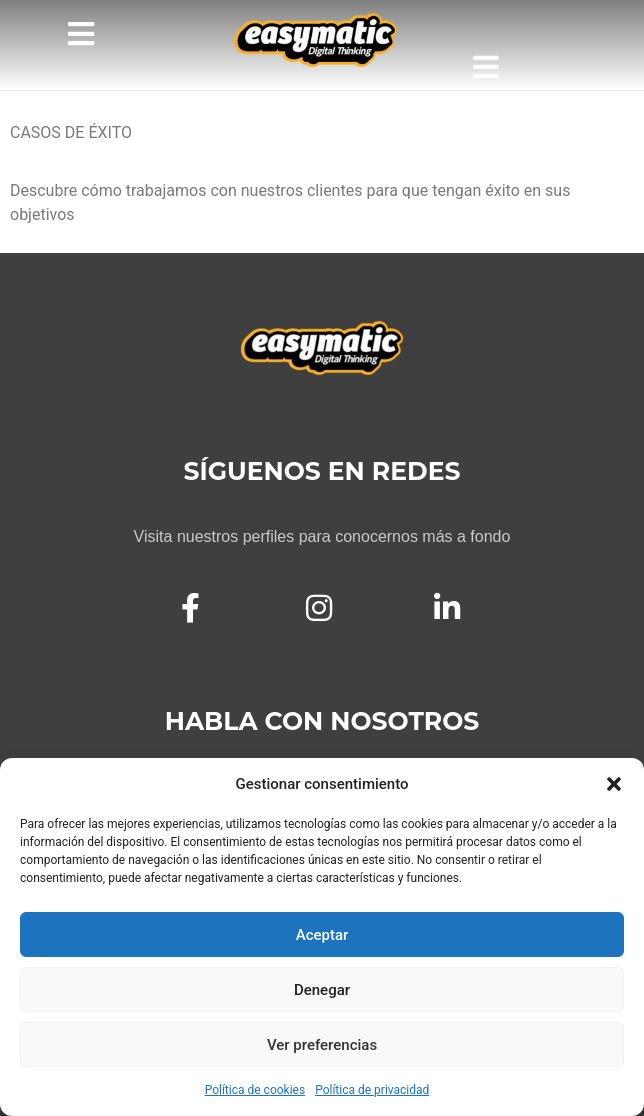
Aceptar (322, 935)
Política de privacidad (372, 1090)
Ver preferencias (322, 1045)
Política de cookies (255, 1090)
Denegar (322, 990)
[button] (614, 784)
